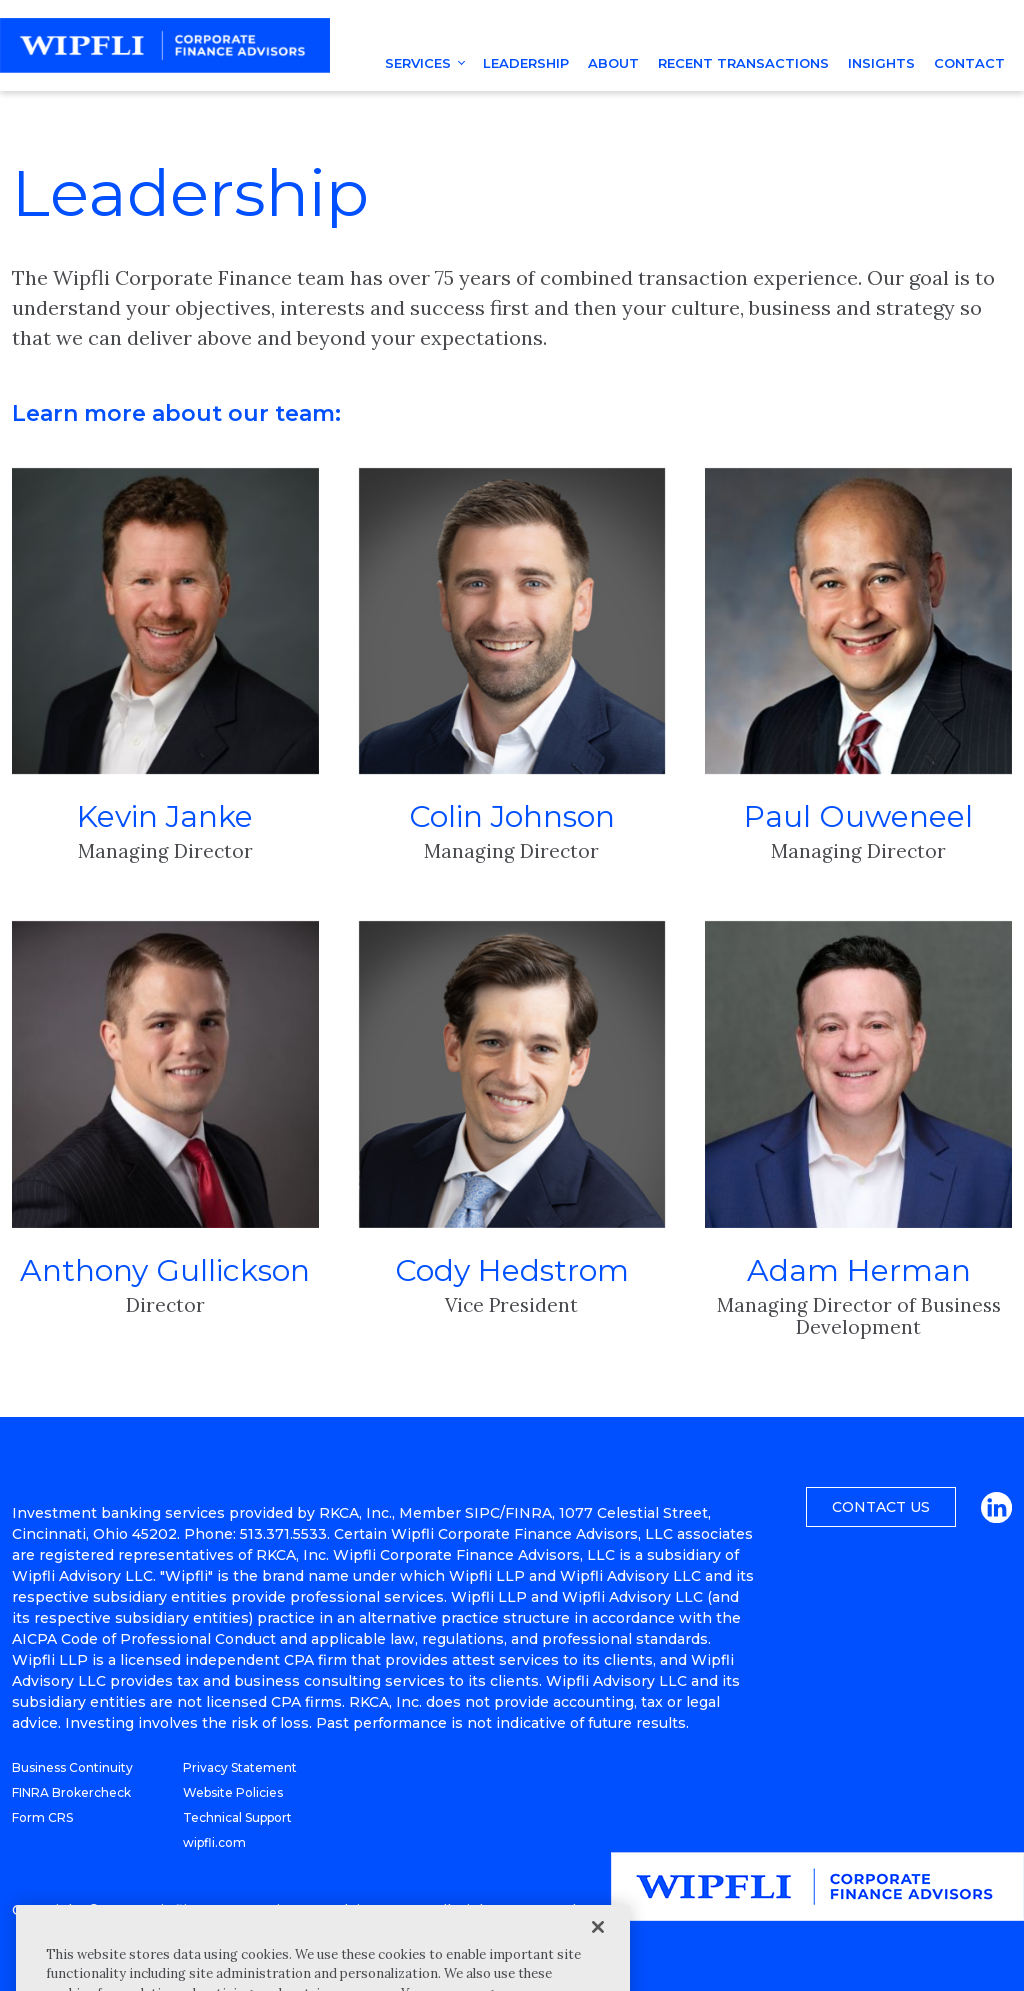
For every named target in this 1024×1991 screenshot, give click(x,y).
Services (418, 63)
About (613, 63)
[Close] (598, 1958)
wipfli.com (214, 1842)
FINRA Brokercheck (71, 1792)
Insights (881, 63)
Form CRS (42, 1817)
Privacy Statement (240, 1767)
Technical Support (237, 1817)
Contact (969, 63)
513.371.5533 (283, 1534)
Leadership (526, 63)
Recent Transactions (743, 63)
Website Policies (233, 1792)
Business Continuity (72, 1767)
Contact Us (881, 1507)
